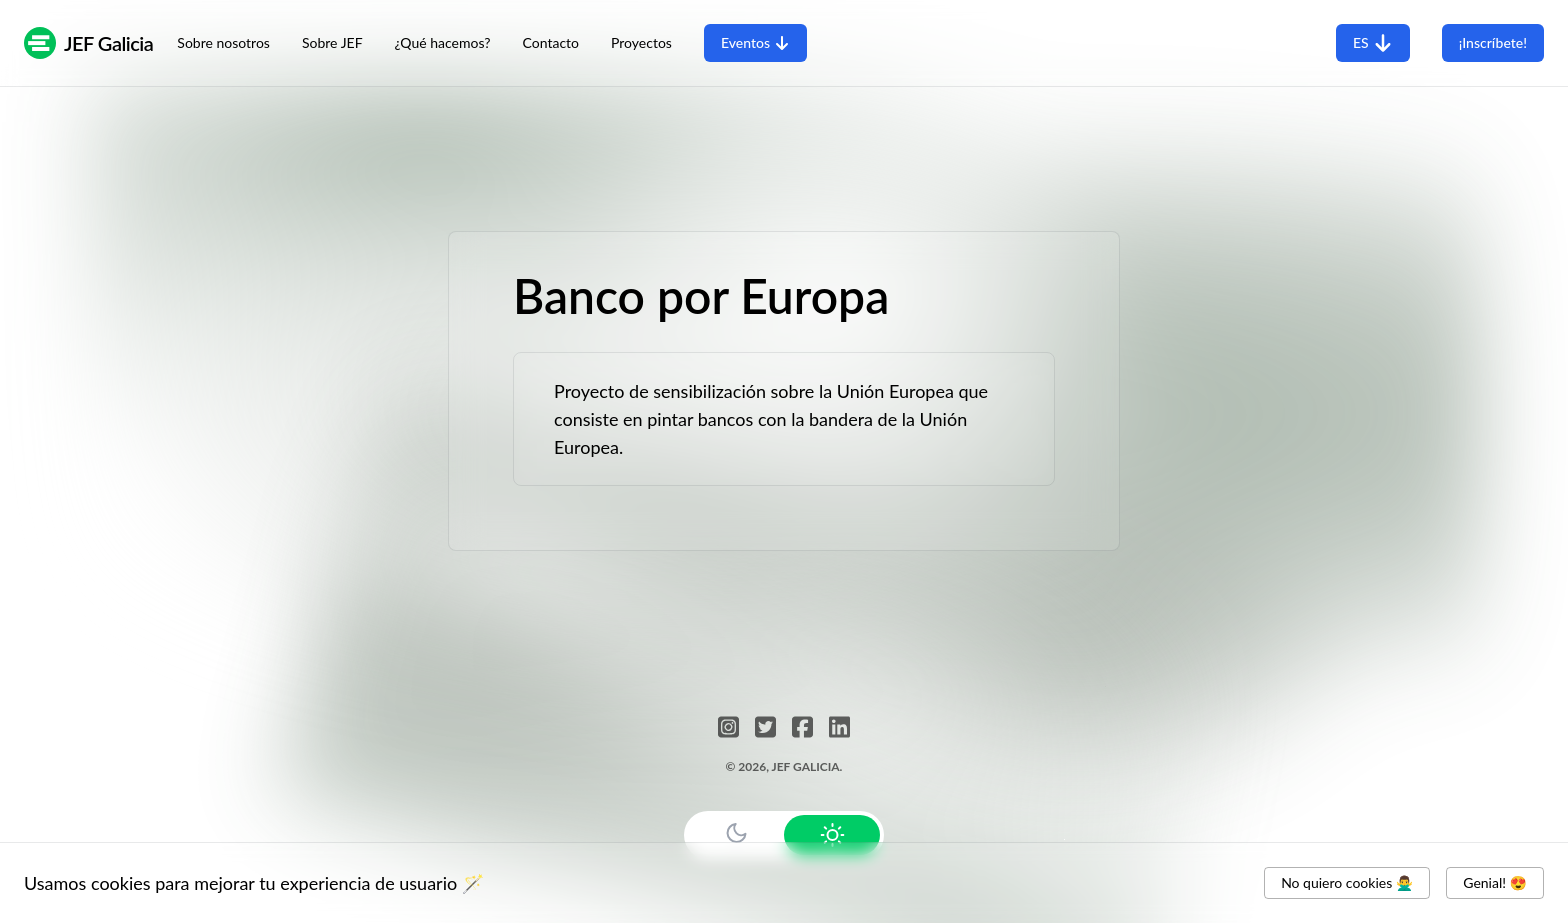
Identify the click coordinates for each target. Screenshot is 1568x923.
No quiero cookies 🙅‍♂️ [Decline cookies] (1347, 882)
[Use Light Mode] (832, 835)
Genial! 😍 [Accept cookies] (1495, 882)
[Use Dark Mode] (736, 833)
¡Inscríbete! (1493, 42)
